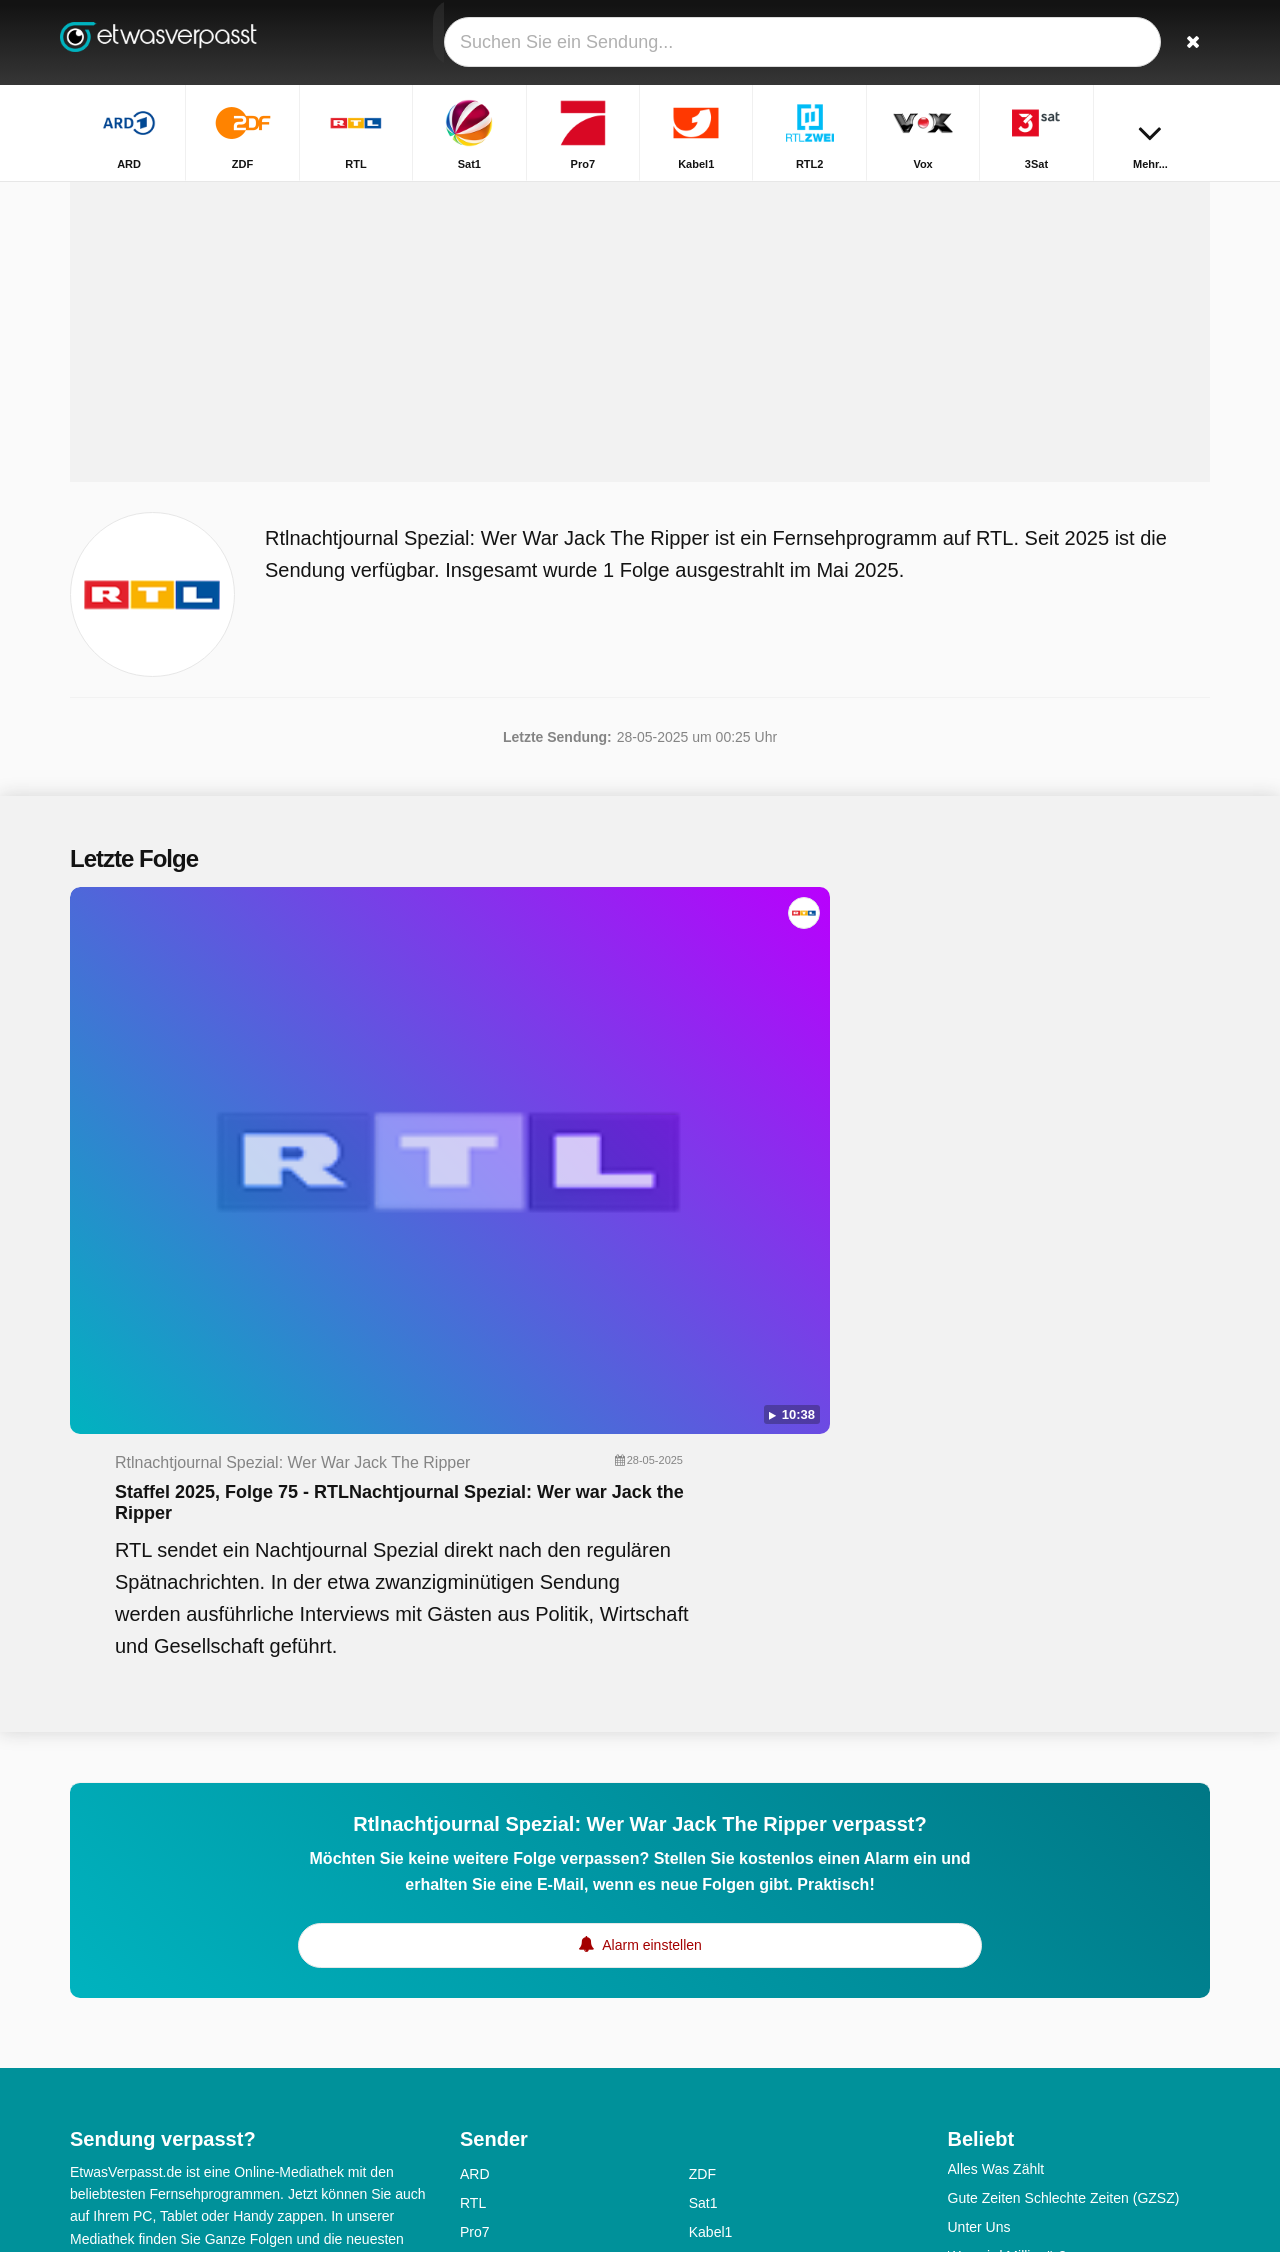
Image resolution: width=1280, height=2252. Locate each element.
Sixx (702, 1857)
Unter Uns (979, 1794)
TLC (473, 2002)
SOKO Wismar (994, 2171)
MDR (705, 2089)
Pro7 (475, 1799)
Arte (702, 2002)
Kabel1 (711, 1799)
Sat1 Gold (720, 1944)
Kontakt (93, 1912)
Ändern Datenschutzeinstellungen (183, 1974)
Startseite (878, 197)
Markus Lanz (988, 2142)
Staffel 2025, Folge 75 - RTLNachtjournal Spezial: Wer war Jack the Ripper (768, 1047)
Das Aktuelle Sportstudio (1024, 2084)
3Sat (474, 1857)
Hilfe (151, 1912)
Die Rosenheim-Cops (1014, 2113)
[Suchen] (1188, 42)
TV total (972, 2055)
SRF (703, 1973)
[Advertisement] (640, 412)
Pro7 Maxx (722, 1886)
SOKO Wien (986, 1997)
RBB (703, 2118)
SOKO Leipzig (992, 2026)
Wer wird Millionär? (1007, 1823)
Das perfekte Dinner (1010, 1852)
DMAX (480, 1886)
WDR (476, 2176)
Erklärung (305, 1912)
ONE (704, 2176)
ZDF (702, 1741)
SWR (705, 2147)
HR (470, 2089)
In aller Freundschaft (1012, 1939)
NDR (475, 2118)
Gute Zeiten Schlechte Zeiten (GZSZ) (1064, 1765)
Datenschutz (109, 1938)
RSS (182, 1938)
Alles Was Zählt (996, 1736)
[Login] (1121, 42)
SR (469, 2147)
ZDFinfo (714, 1915)
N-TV (476, 2031)
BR (698, 2060)
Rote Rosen (985, 1881)
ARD (475, 1741)
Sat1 (703, 1770)
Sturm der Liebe (998, 1910)
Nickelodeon (498, 2060)
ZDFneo (485, 1944)
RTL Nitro (489, 1915)
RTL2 (477, 1828)
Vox (700, 1828)
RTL (473, 1770)
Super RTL (493, 1973)
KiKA (704, 2031)
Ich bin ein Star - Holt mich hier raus (1059, 1968)
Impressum (220, 1912)
